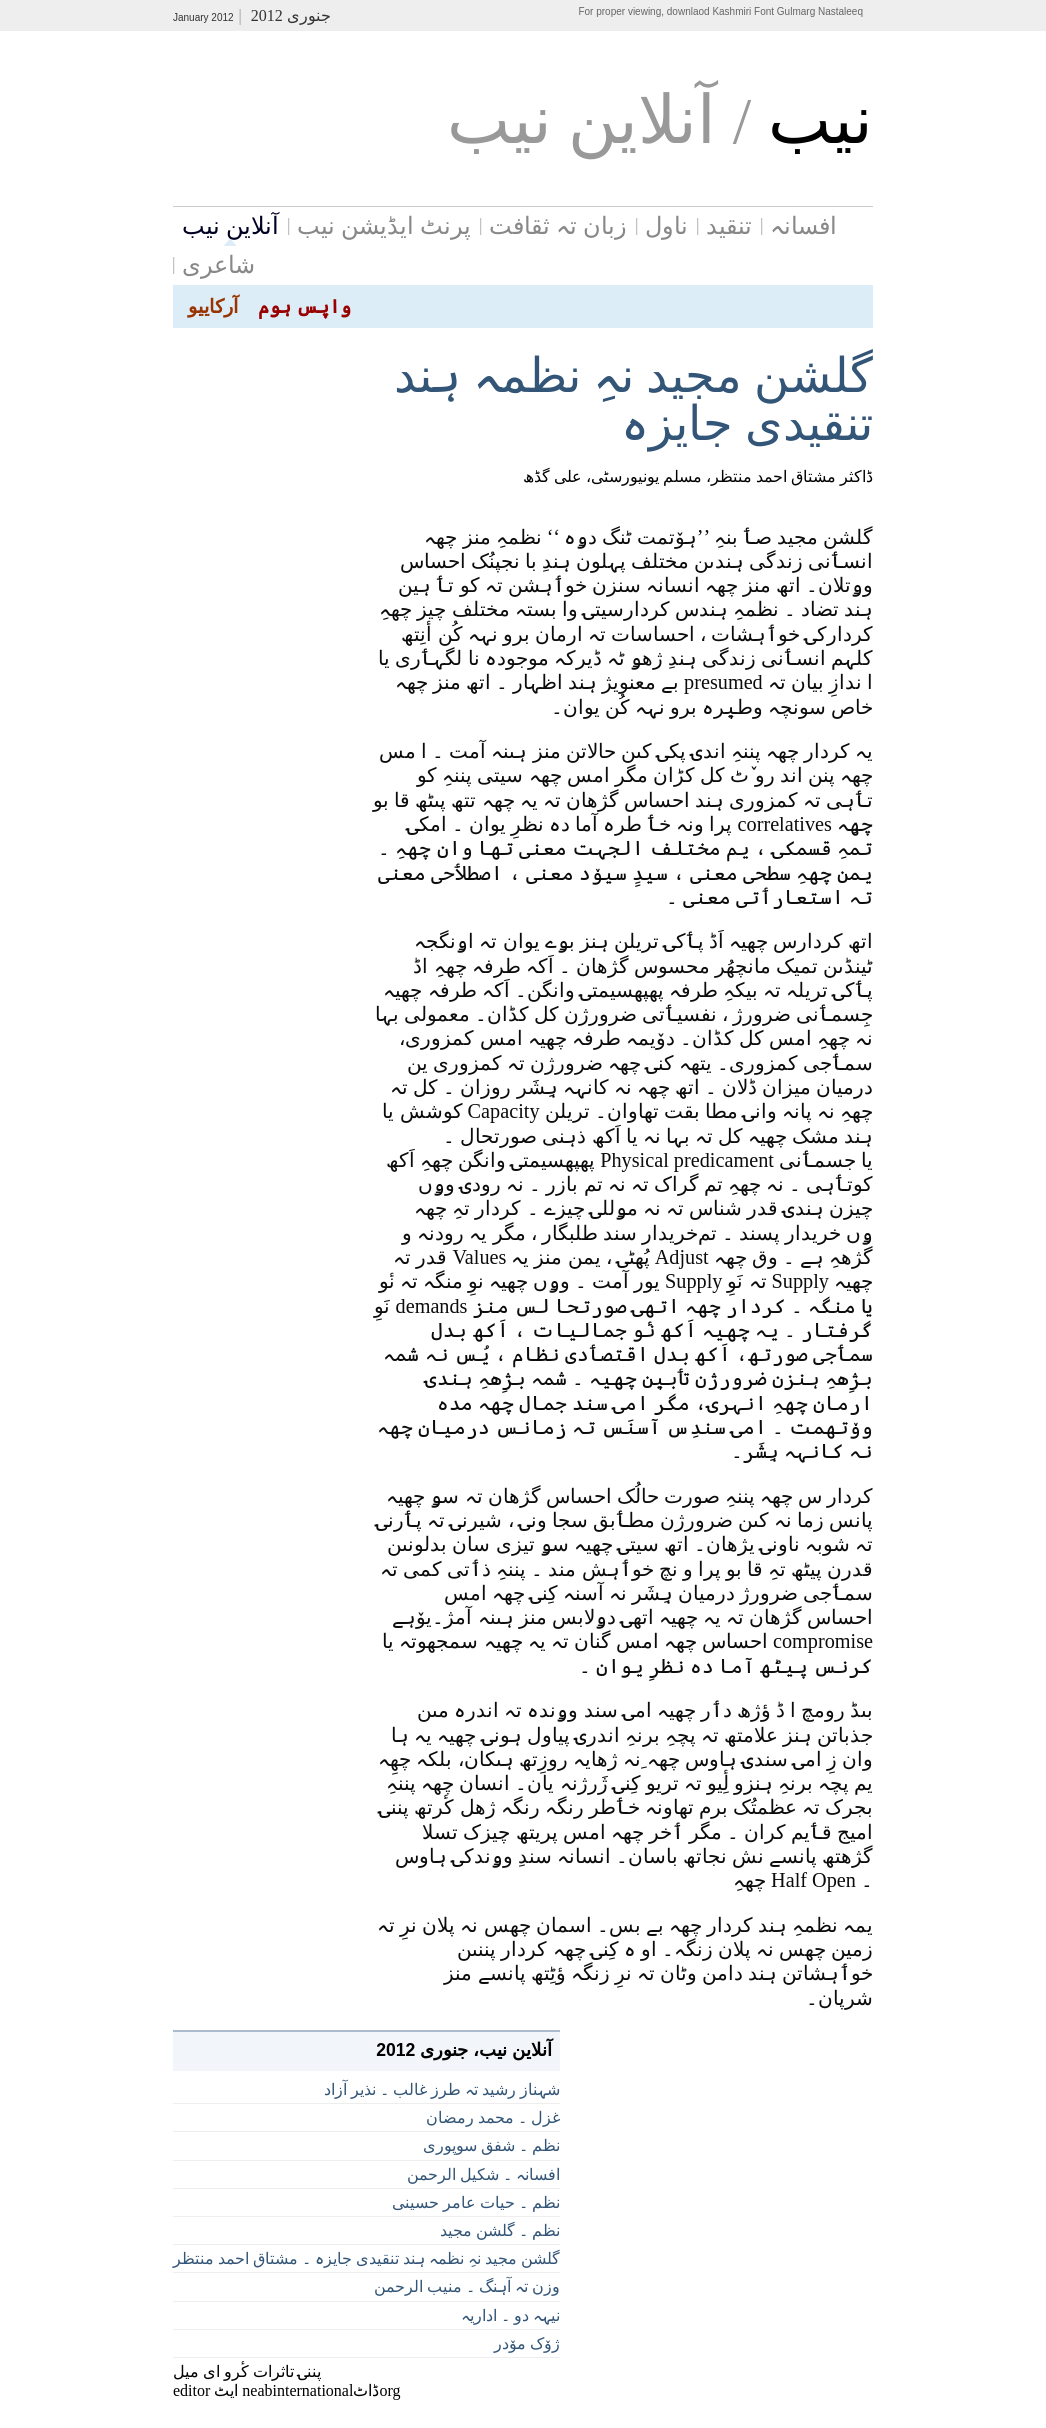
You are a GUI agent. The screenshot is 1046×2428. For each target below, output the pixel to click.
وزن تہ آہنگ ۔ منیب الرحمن (467, 2286)
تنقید (729, 226)
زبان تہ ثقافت (558, 226)
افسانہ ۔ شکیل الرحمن (483, 2174)
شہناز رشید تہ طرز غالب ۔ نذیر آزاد (442, 2089)
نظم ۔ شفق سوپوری (491, 2145)
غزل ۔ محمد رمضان (493, 2117)
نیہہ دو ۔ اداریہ (510, 2315)
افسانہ (803, 226)
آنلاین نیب (230, 226)
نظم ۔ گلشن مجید (500, 2230)
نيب (820, 120)
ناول (666, 226)
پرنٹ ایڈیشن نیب (384, 226)
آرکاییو (213, 306)
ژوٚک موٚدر (527, 2343)
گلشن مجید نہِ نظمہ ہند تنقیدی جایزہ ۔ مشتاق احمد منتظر (366, 2258)
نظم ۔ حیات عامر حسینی (476, 2202)
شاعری (218, 265)
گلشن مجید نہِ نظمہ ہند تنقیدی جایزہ (633, 399)
